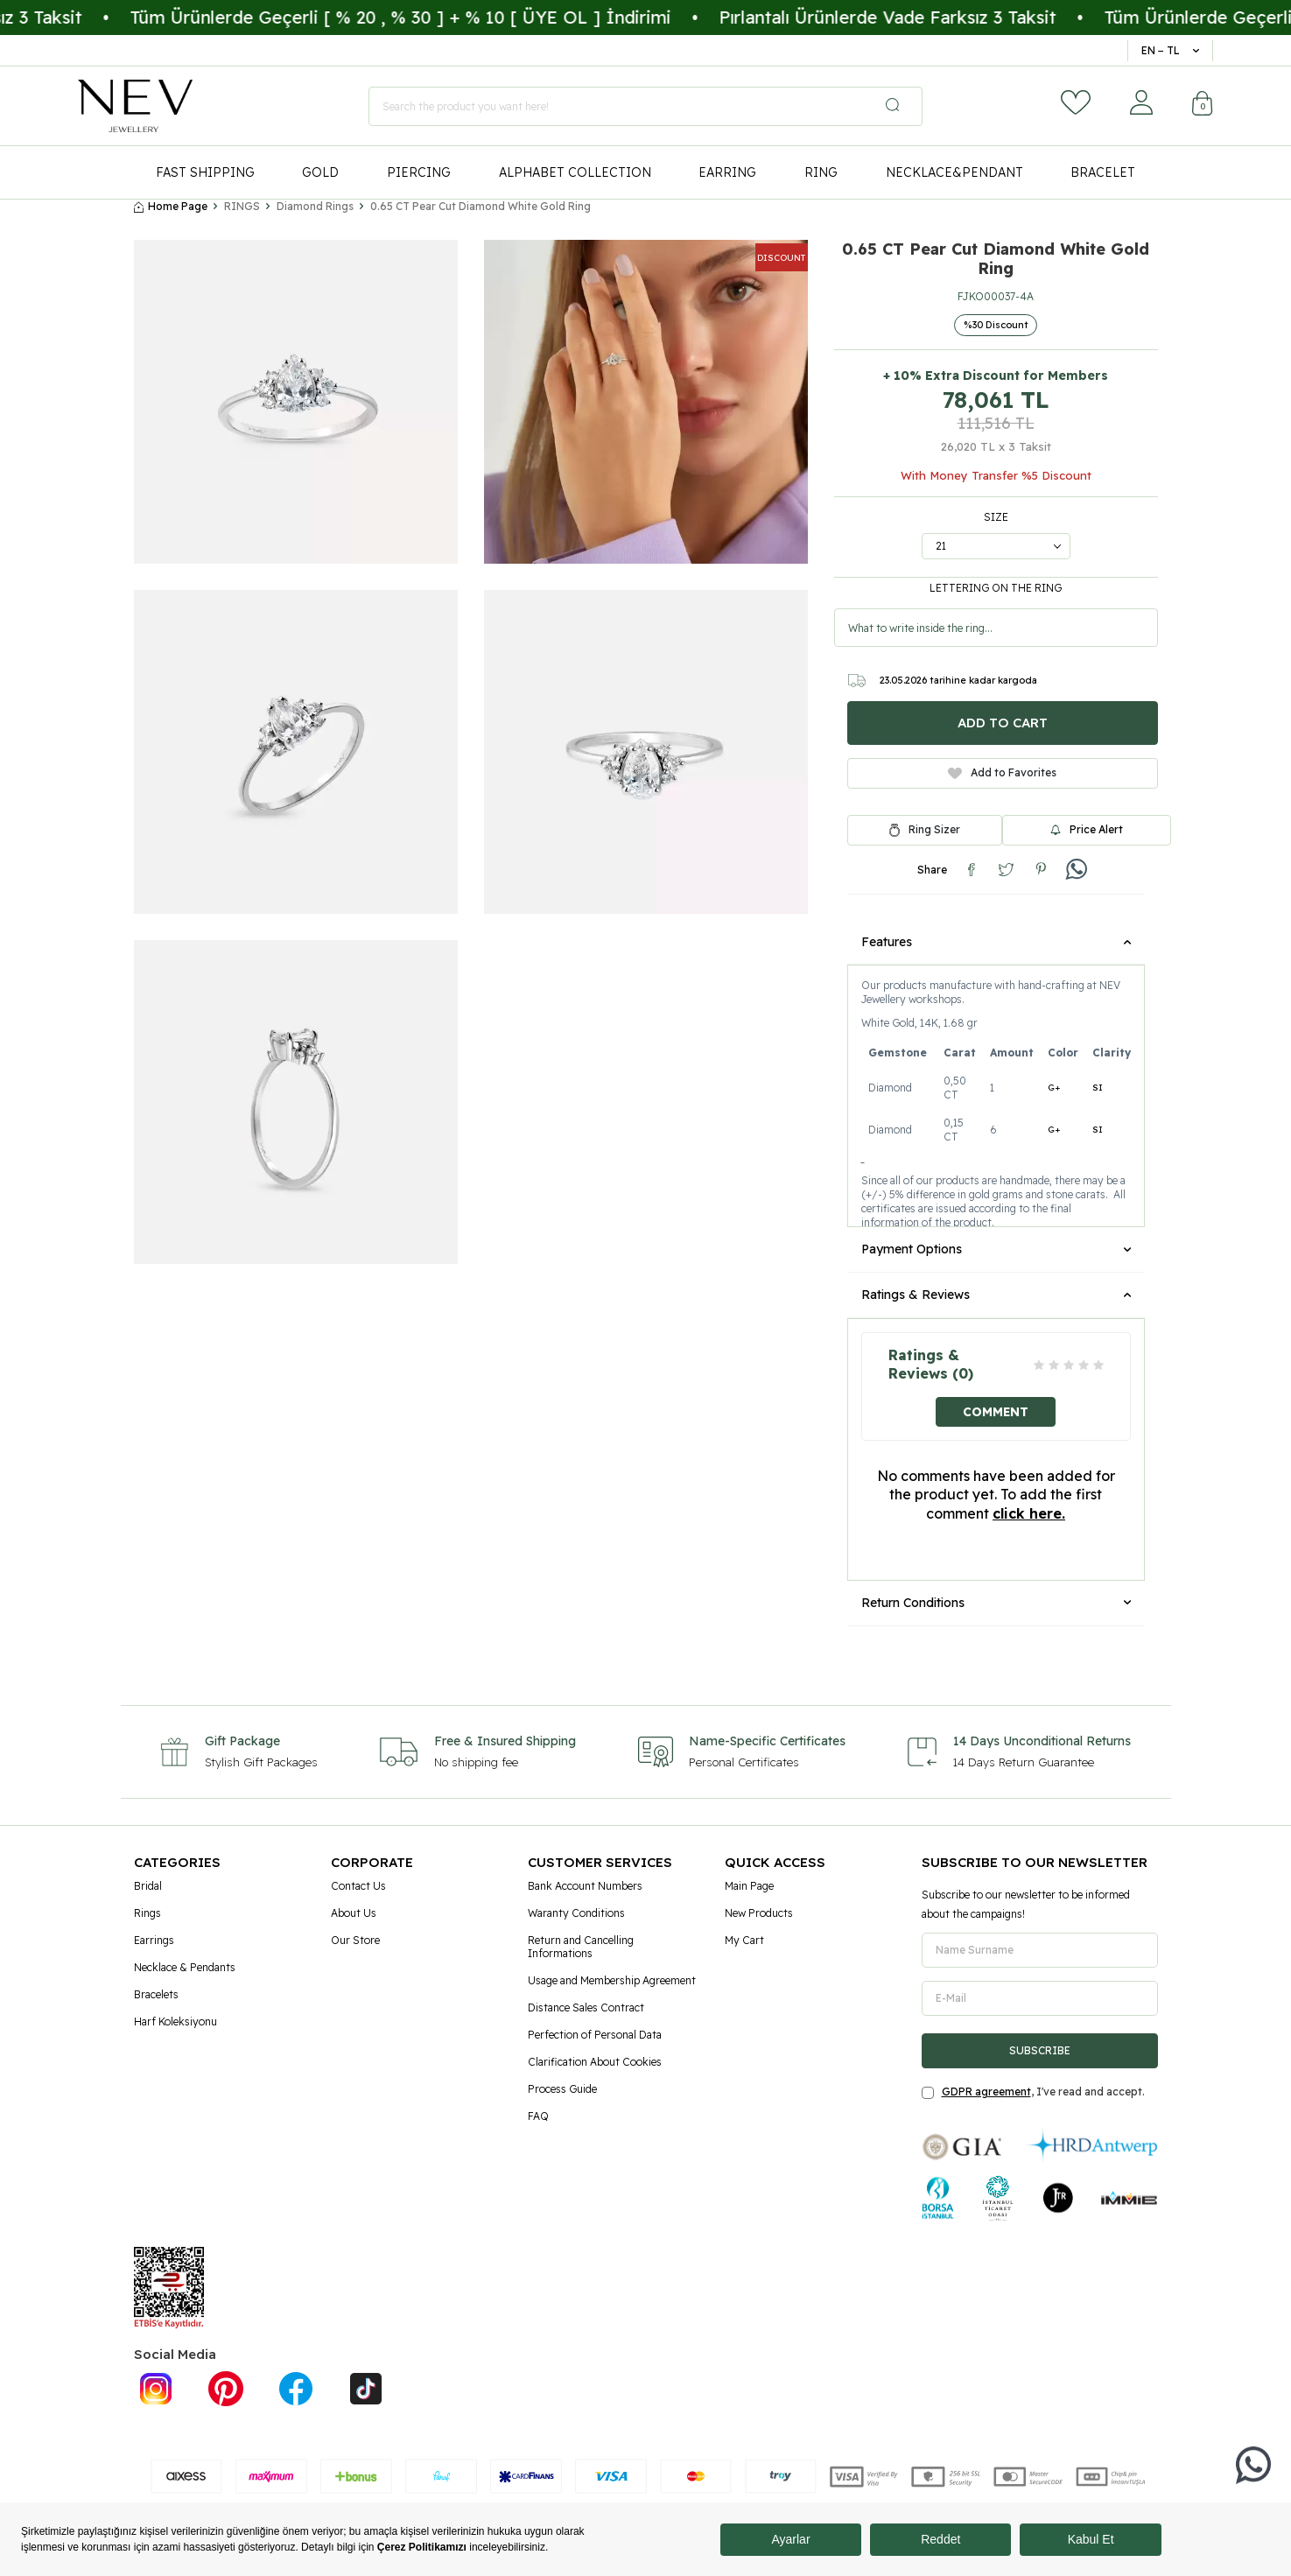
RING (821, 172)
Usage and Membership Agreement (612, 1980)
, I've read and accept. (1033, 2092)
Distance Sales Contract (586, 2007)
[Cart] (1202, 105)
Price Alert (1086, 829)
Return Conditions (996, 1603)
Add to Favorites (1002, 772)
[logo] (135, 106)
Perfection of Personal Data (595, 2034)
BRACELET (1102, 172)
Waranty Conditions (576, 1913)
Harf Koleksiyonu (175, 2021)
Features (996, 942)
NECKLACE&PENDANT (954, 172)
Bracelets (156, 1994)
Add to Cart (1003, 722)
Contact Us (358, 1885)
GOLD (320, 172)
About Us (353, 1913)
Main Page (749, 1885)
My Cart (744, 1940)
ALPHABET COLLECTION (575, 172)
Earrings (154, 1940)
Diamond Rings (315, 206)
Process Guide (562, 2088)
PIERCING (419, 172)
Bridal (148, 1885)
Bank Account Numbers (585, 1885)
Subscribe (1039, 2050)
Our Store (355, 1940)
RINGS (242, 206)
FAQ (538, 2116)
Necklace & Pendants (184, 1967)
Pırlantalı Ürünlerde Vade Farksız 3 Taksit (933, 17)
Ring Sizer (934, 830)
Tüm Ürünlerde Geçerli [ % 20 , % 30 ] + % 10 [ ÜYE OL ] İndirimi (446, 17)
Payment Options (996, 1249)
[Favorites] (1076, 102)
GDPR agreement (986, 2091)
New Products (759, 1913)
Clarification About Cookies (595, 2061)
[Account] (1141, 102)
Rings (147, 1913)
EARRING (727, 172)
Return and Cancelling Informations (581, 1947)
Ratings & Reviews (996, 1294)
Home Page (170, 206)
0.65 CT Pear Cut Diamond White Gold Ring (480, 206)
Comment (996, 1411)
